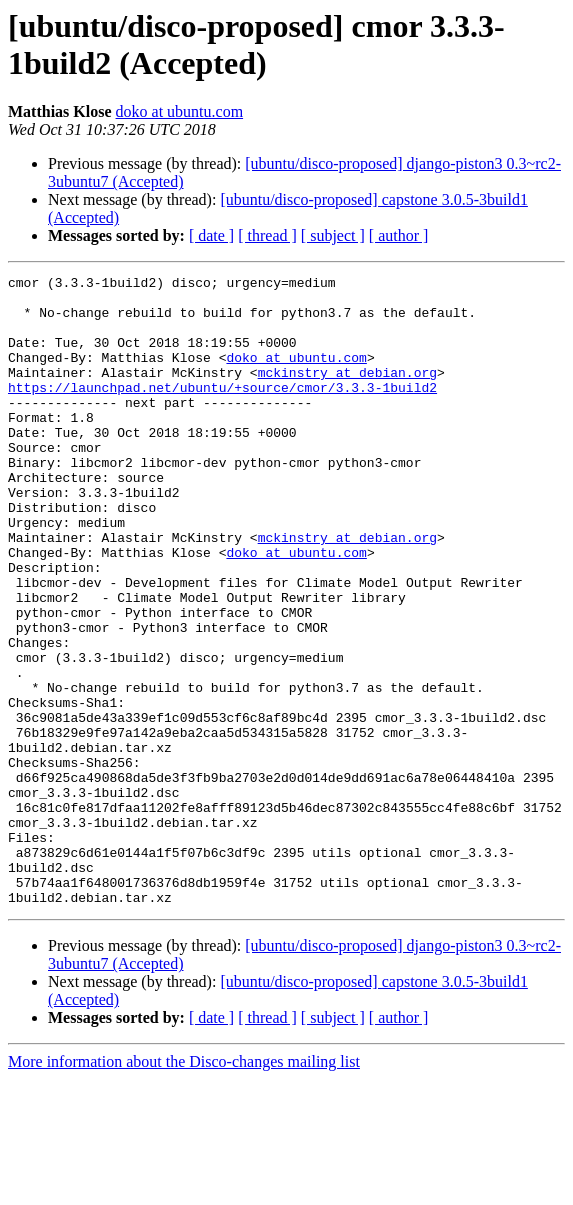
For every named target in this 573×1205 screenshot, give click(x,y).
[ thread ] (267, 235)
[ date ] (211, 235)
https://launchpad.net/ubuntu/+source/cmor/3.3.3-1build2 (222, 411)
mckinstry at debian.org (347, 393)
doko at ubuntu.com (180, 111)
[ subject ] (333, 235)
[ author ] (399, 235)
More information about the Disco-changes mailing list (184, 1187)
